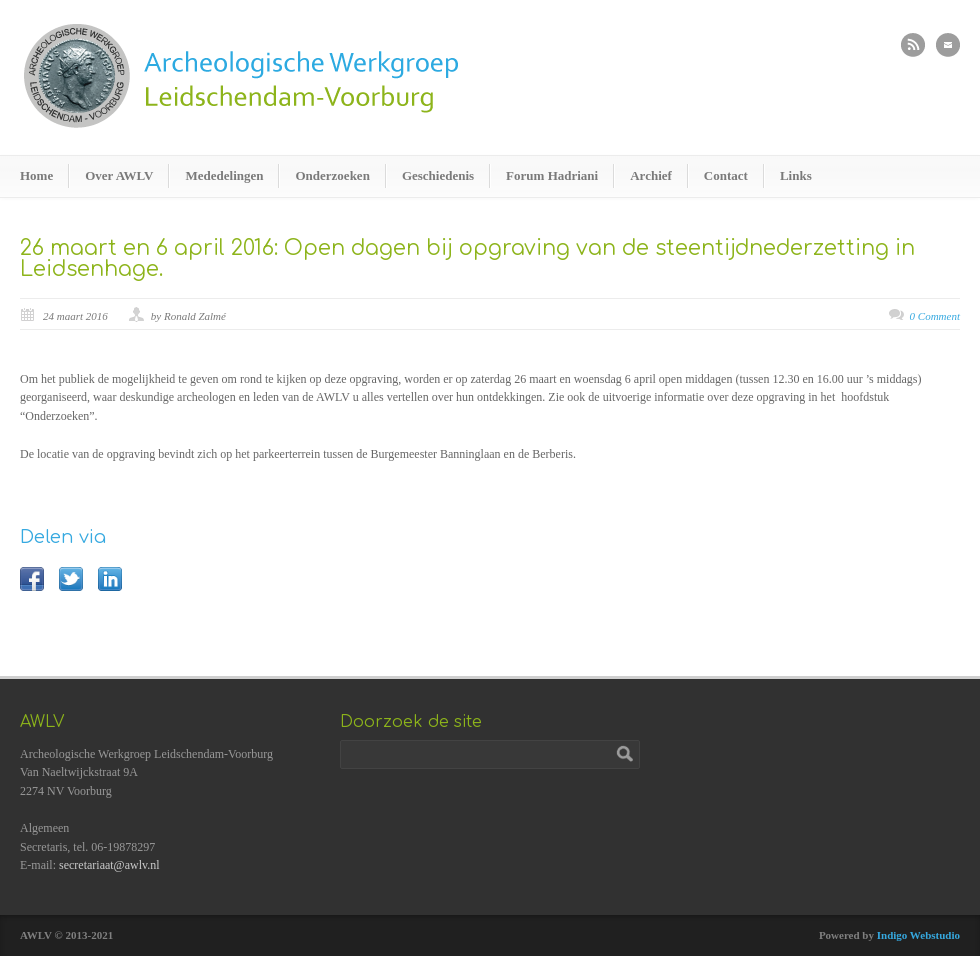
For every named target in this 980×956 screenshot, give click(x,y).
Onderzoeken (332, 175)
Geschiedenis (438, 175)
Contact (726, 175)
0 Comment (935, 316)
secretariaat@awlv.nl (109, 865)
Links (796, 175)
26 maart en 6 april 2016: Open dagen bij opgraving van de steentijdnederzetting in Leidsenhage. (467, 258)
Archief (651, 175)
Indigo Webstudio (918, 935)
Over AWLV (119, 175)
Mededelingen (224, 175)
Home (36, 175)
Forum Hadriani (552, 175)
